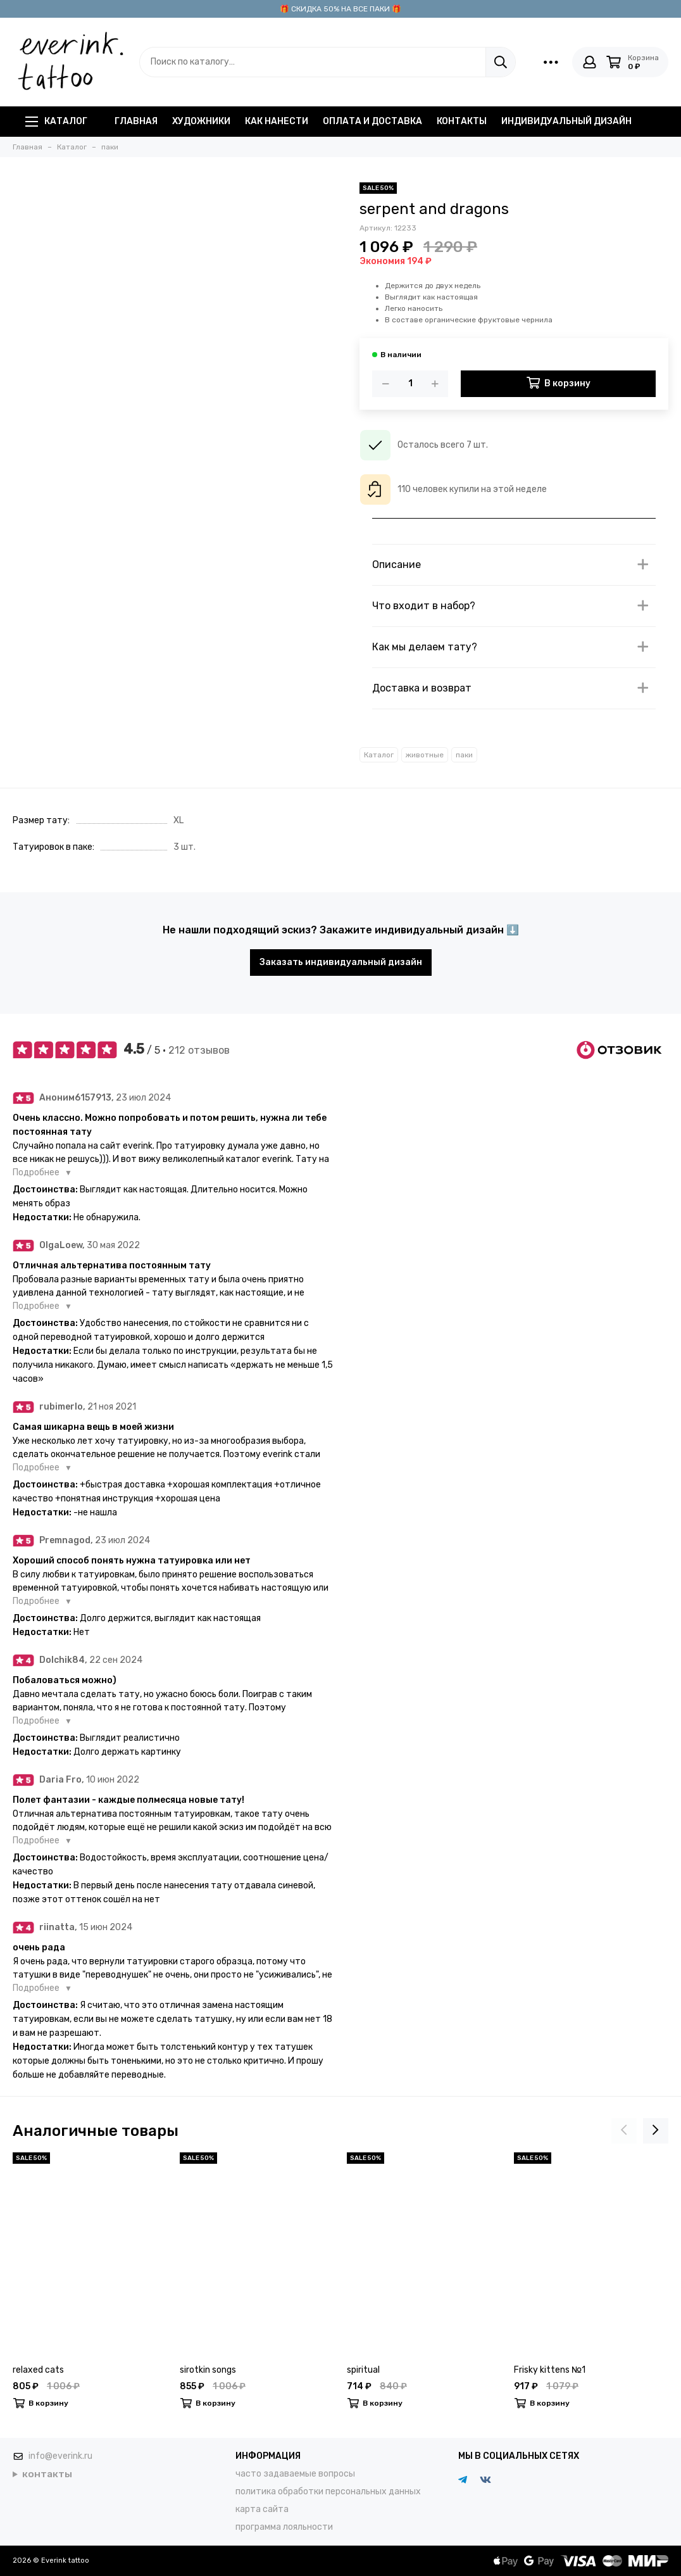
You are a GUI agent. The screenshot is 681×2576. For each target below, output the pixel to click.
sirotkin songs (208, 2369)
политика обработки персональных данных (328, 2491)
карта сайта (262, 2509)
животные (425, 754)
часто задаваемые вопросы (295, 2473)
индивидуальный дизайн (566, 121)
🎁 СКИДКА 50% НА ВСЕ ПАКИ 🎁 (340, 8)
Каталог (56, 121)
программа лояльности (284, 2527)
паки (464, 754)
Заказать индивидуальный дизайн (340, 962)
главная (136, 121)
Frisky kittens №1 (549, 2369)
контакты (462, 121)
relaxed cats (38, 2369)
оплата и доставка (372, 121)
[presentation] (624, 2131)
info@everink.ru (60, 2456)
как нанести (276, 121)
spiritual (363, 2369)
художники (201, 121)
